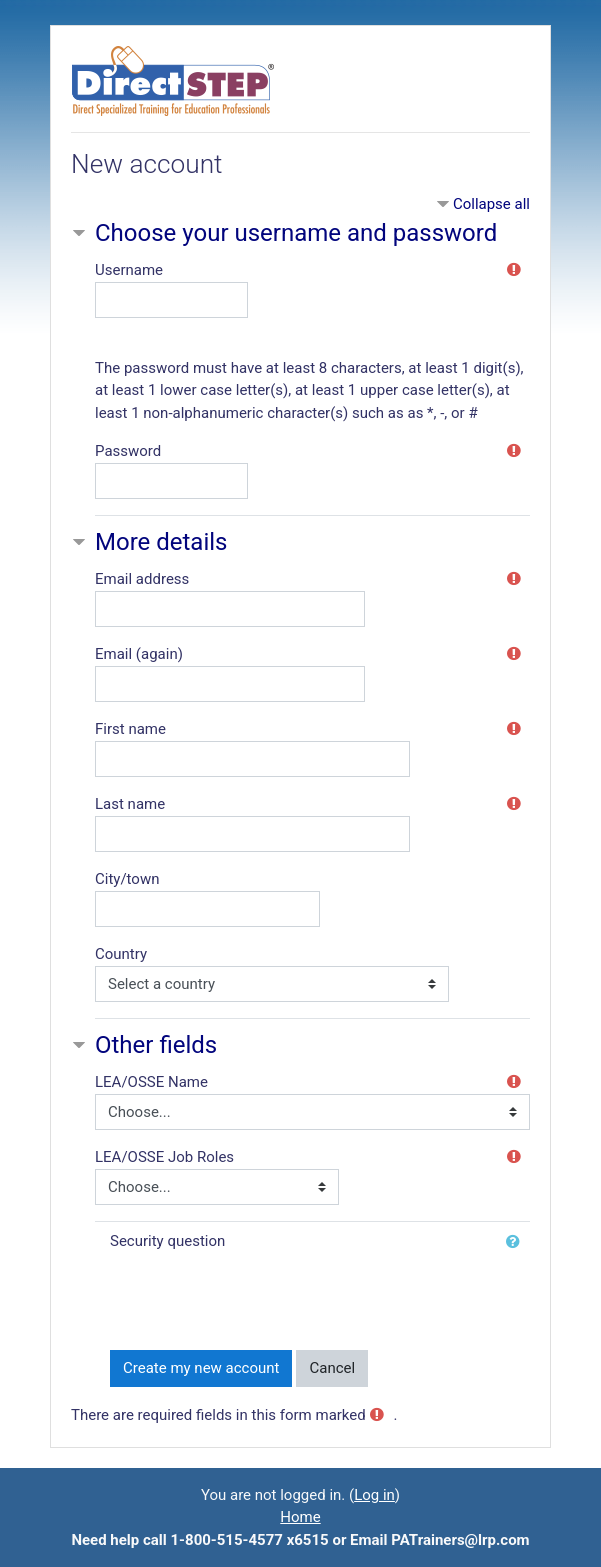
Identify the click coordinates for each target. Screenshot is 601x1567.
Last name (130, 804)
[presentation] (262, 1294)
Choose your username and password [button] (296, 233)
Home (300, 1517)
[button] (517, 1242)
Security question (167, 1241)
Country (121, 954)
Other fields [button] (156, 1045)
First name (130, 729)
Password (128, 451)
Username (129, 270)
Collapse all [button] (491, 204)
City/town (127, 879)
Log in (374, 1495)
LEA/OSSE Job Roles (164, 1157)
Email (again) (139, 654)
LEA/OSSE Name (151, 1082)
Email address (142, 579)
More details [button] (161, 542)
